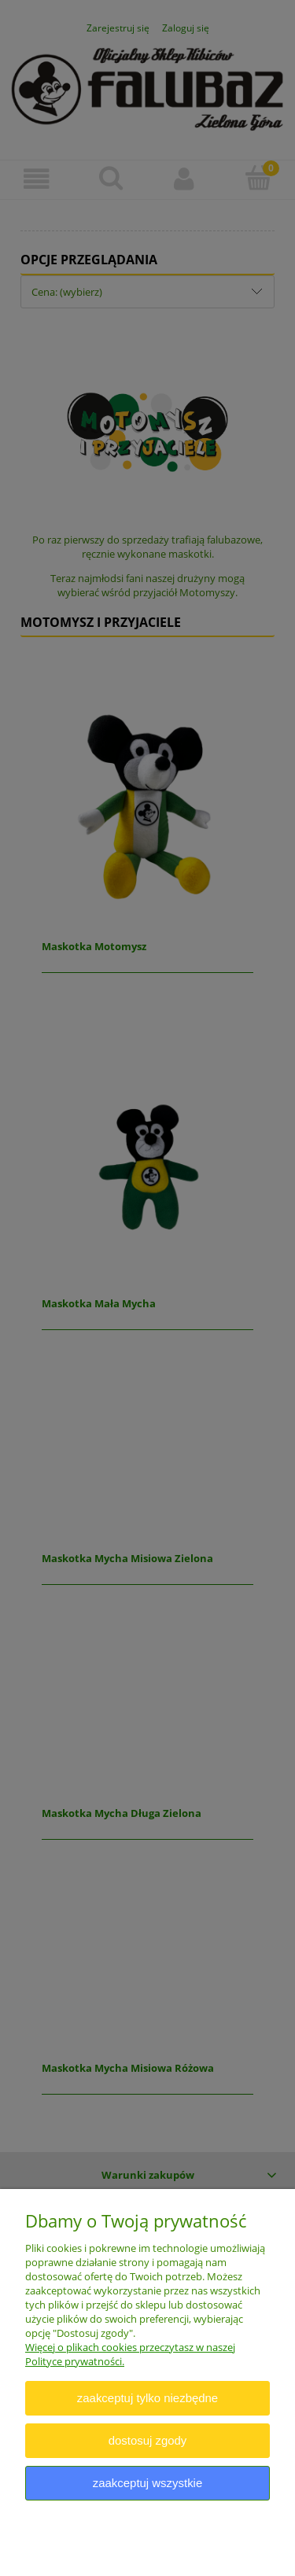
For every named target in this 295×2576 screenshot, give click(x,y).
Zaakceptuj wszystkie (147, 2482)
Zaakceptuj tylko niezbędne (147, 2398)
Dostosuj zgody (148, 2440)
